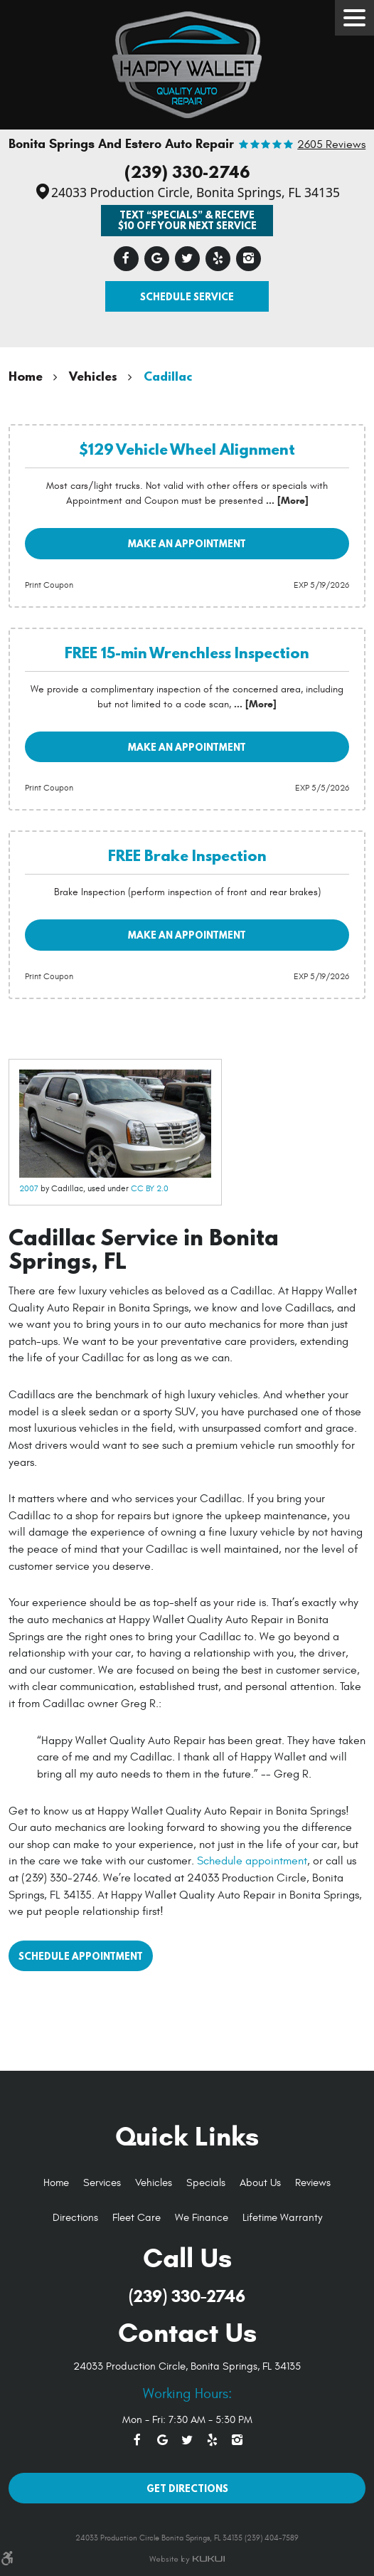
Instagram (248, 258)
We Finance (201, 2218)
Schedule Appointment (80, 1956)
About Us (260, 2183)
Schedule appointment (252, 1860)
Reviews (313, 2183)
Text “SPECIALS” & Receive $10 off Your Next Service (187, 220)
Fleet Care (136, 2218)
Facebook (126, 258)
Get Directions (187, 2488)
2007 (28, 1188)
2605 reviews (331, 145)
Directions (75, 2218)
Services (102, 2183)
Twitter (187, 258)
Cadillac (168, 376)
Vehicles (93, 376)
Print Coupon (49, 585)
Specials (205, 2183)
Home (26, 376)
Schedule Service (187, 296)
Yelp (217, 258)
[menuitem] (56, 2183)
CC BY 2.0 (150, 1188)
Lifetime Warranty (282, 2218)
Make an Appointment (187, 543)
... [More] (286, 501)
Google (156, 258)
